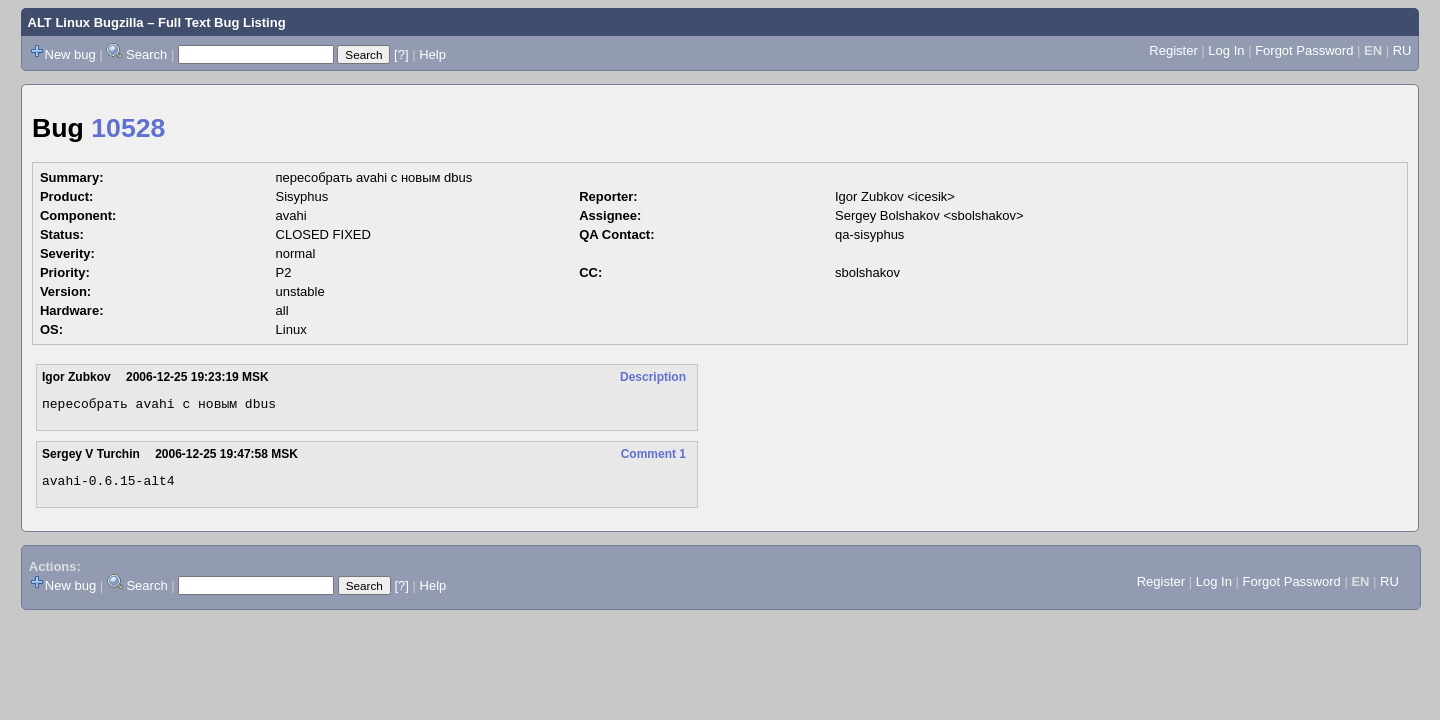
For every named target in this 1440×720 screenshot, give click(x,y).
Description (653, 377)
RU (1402, 50)
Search (146, 54)
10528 (128, 128)
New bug (70, 54)
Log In (1226, 50)
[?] (401, 54)
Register (1173, 50)
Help (432, 54)
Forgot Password (1304, 50)
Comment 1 (653, 457)
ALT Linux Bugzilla (86, 22)
